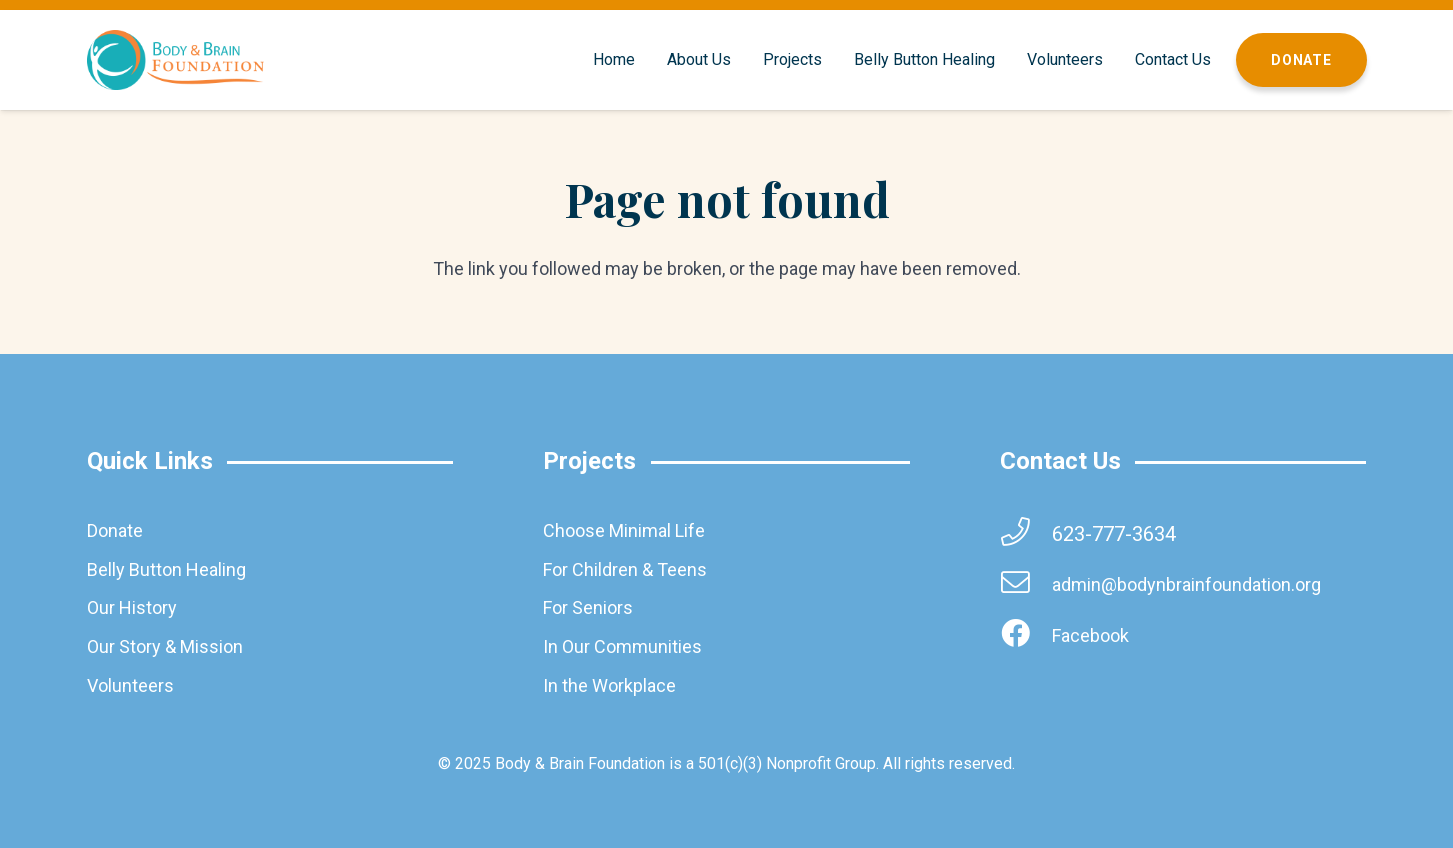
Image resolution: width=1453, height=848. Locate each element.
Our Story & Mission (165, 646)
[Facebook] (1026, 635)
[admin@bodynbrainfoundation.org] (1026, 584)
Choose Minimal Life (624, 530)
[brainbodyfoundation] (176, 60)
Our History (132, 607)
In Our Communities (622, 646)
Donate (115, 530)
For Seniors (588, 607)
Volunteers (130, 685)
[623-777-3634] (1026, 533)
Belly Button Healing (166, 569)
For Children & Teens (625, 569)
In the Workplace (609, 685)
